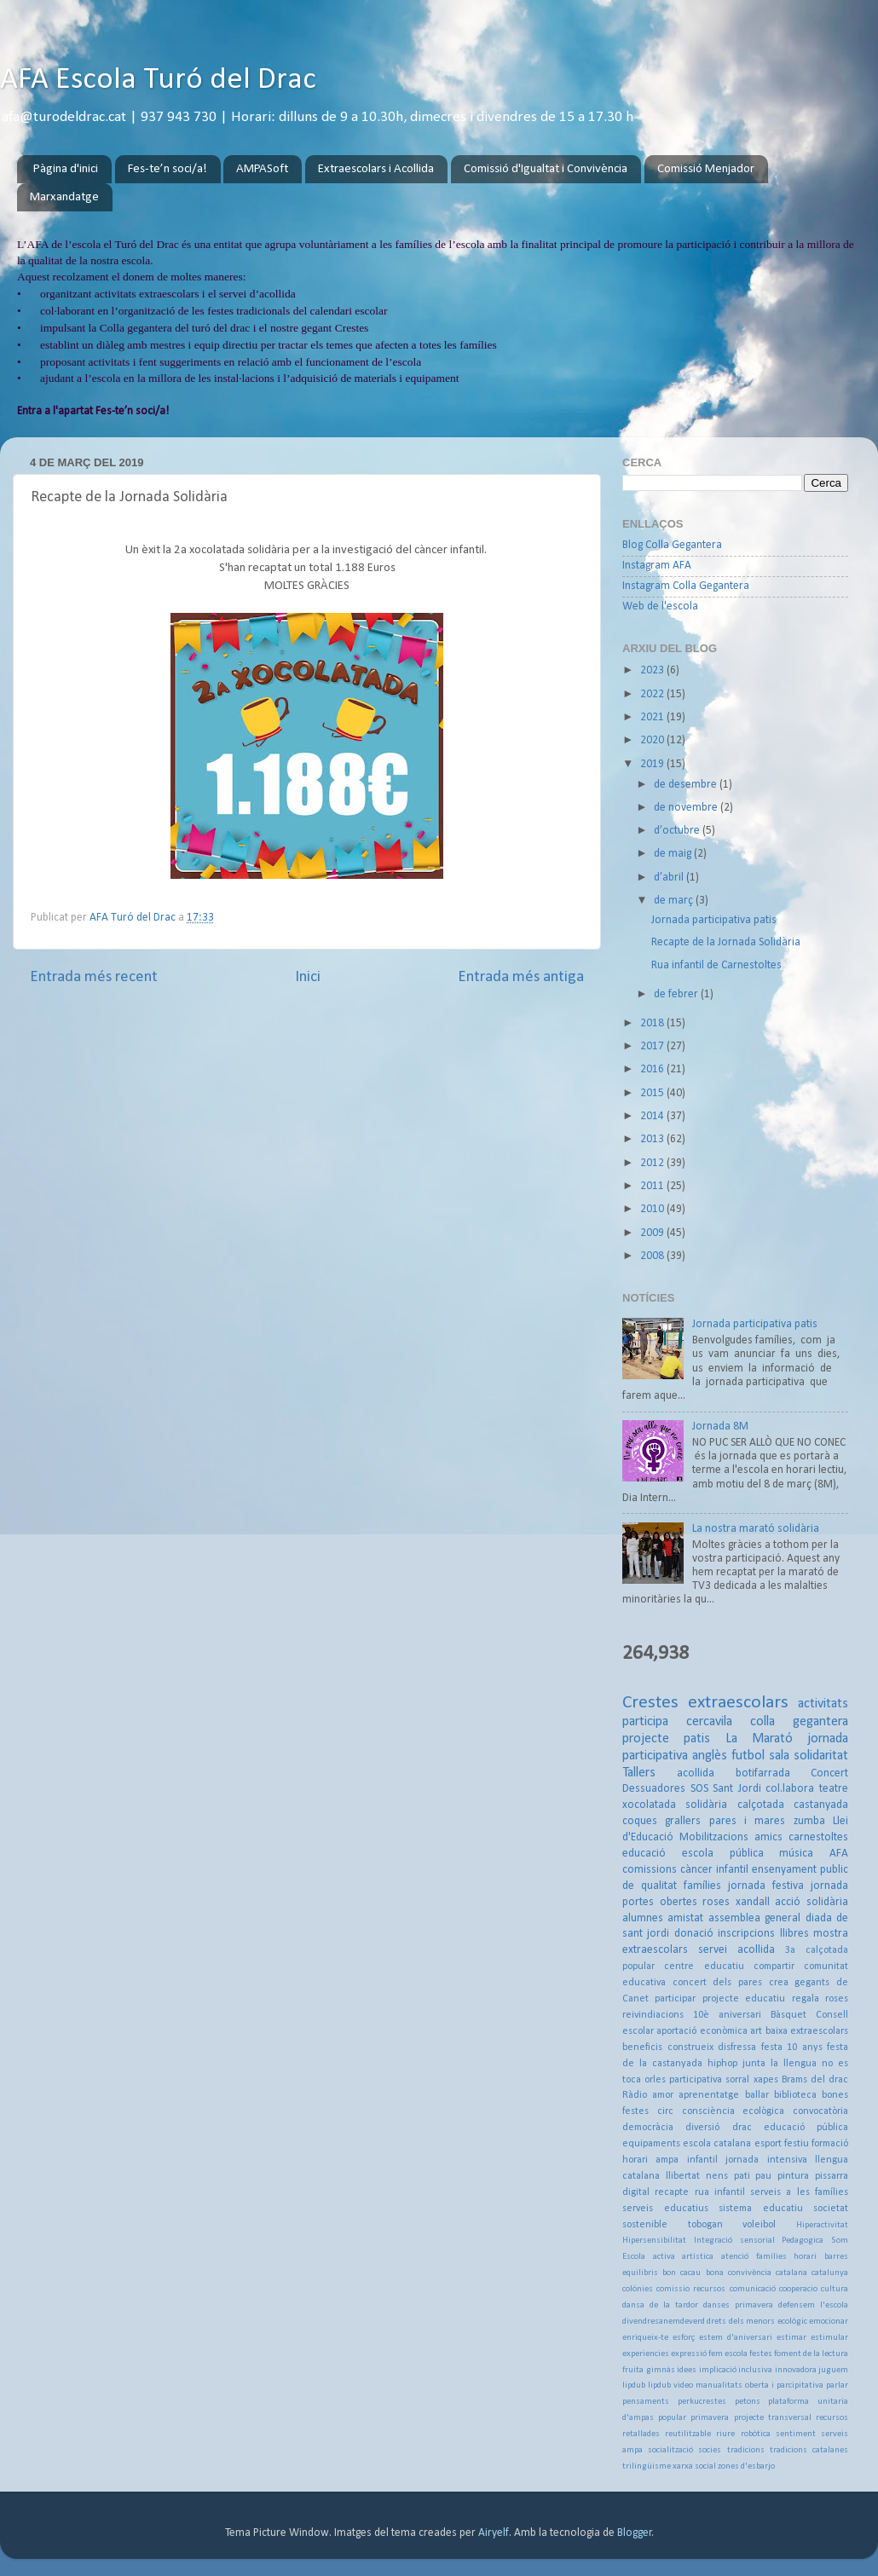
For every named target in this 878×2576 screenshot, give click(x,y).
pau (763, 2176)
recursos (832, 2418)
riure (725, 2434)
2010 (653, 1209)
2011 (653, 1186)
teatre (833, 1788)
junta (753, 2064)
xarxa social (694, 2466)
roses (716, 1902)
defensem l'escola (813, 2305)
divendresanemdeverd (663, 2321)
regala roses (820, 1999)
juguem (833, 2370)
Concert (829, 1773)
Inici (308, 977)
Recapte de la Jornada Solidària (725, 942)
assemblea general (754, 1918)
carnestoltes (818, 1837)
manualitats (719, 2385)
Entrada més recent (94, 977)
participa (645, 1722)
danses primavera (738, 2305)
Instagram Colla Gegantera (685, 586)
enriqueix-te (645, 2337)
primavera (709, 2418)
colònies (637, 2289)
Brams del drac (815, 2080)
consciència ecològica (733, 2111)
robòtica (756, 2434)
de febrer (677, 994)
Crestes (650, 1703)
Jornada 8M (720, 1426)
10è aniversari (727, 2015)
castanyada (821, 1805)
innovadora (796, 2370)
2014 (653, 1116)
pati (742, 2176)
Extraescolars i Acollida (376, 169)
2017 (653, 1046)
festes (760, 2354)
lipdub (633, 2385)
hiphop (722, 2064)
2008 (653, 1256)
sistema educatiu (761, 2208)
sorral (737, 2080)
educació (644, 1853)
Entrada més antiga (521, 977)
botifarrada (763, 1773)
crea (778, 1983)
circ (665, 2111)
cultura (834, 2289)
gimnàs (660, 2370)
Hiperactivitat (822, 2225)
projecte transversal (773, 2418)
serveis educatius (665, 2208)
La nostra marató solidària (755, 1528)
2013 (653, 1139)
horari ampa (650, 2160)
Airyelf (493, 2532)
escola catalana (717, 2144)
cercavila (709, 1722)
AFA (838, 1853)
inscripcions (746, 1933)
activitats (823, 1704)
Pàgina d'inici (65, 169)
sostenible (644, 2225)
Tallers (639, 1773)
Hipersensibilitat (654, 2240)
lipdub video (670, 2385)
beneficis (642, 2047)
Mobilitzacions (713, 1837)
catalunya (830, 2273)
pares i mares (747, 1821)
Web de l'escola (660, 606)
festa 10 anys (792, 2047)
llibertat (683, 2176)
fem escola (728, 2354)
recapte (672, 2192)
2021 (653, 717)
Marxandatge (64, 197)
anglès (709, 1756)
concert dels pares (717, 1983)
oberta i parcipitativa (784, 2385)
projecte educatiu (743, 1999)
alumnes (642, 1918)
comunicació (753, 2289)
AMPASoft (262, 169)
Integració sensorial (734, 2240)
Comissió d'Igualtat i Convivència (545, 169)
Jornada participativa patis (714, 920)
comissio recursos (690, 2289)
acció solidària (811, 1902)
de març (675, 900)
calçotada (760, 1805)
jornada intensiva (765, 2160)
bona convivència (738, 2273)
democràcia (647, 2128)
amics (768, 1837)
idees (686, 2370)
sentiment (796, 2434)
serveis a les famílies (799, 2192)
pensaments (645, 2401)
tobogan (705, 2225)
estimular (829, 2337)
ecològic (792, 2321)
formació (830, 2144)
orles (655, 2080)
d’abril (670, 877)
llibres (794, 1933)
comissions (649, 1869)
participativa (695, 2080)
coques (639, 1821)
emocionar (828, 2321)
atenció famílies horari (769, 2256)
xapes (766, 2080)
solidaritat (821, 1756)
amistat (685, 1918)
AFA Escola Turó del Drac (158, 80)
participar (675, 1999)
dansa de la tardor (660, 2305)
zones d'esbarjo (746, 2466)
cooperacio (798, 2289)
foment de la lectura (811, 2354)
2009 (653, 1233)
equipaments (651, 2144)
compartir (774, 1966)
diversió (702, 2128)
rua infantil (720, 2192)
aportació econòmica (701, 2031)
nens (717, 2176)
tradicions (746, 2450)
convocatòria (820, 2111)
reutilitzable (688, 2434)
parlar (837, 2385)
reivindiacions (653, 2015)
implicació (717, 2370)
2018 (653, 1023)
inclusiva (755, 2370)
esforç (684, 2337)
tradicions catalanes (809, 2450)
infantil (702, 2160)
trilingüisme (646, 2466)
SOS (699, 1788)
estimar (791, 2337)
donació (693, 1933)
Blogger (634, 2532)
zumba (809, 1821)
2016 (653, 1069)
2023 (653, 670)
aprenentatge (709, 2095)
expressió (689, 2354)
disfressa (737, 2047)
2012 (653, 1163)
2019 (653, 764)
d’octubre (678, 830)
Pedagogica (802, 2240)
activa (664, 2256)
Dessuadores (653, 1788)
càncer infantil (714, 1869)
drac (742, 2128)
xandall (753, 1902)
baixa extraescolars (806, 2031)
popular (672, 2418)
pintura (793, 2176)
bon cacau (681, 2273)
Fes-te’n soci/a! (167, 169)
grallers (683, 1821)
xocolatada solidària (674, 1805)
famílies (702, 1886)
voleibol (759, 2225)
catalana (791, 2273)
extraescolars (738, 1703)
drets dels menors (741, 2321)
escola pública (723, 1853)
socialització (670, 2450)
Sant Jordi (737, 1788)
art (756, 2031)
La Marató (759, 1739)
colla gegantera (799, 1722)
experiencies (645, 2354)
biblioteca (795, 2095)
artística (697, 2256)
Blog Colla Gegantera (672, 545)
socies (709, 2450)
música (796, 1853)
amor (662, 2095)
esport (768, 2144)
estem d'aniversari (735, 2337)
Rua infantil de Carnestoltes (716, 965)
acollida (695, 1773)
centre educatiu (703, 1966)
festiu (796, 2144)
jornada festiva (766, 1886)
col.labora (789, 1788)
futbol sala (760, 1756)
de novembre (687, 807)
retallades (641, 2434)
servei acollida (736, 1949)
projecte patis (666, 1739)
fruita (633, 2370)
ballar (757, 2095)
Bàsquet (788, 2015)
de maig (674, 853)
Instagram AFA (656, 565)
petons (747, 2401)
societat (830, 2208)
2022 (653, 694)
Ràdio (634, 2095)
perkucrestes (702, 2401)
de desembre (686, 784)
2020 (653, 740)
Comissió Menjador (705, 169)
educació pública (806, 2128)
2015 (653, 1093)
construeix (690, 2047)
